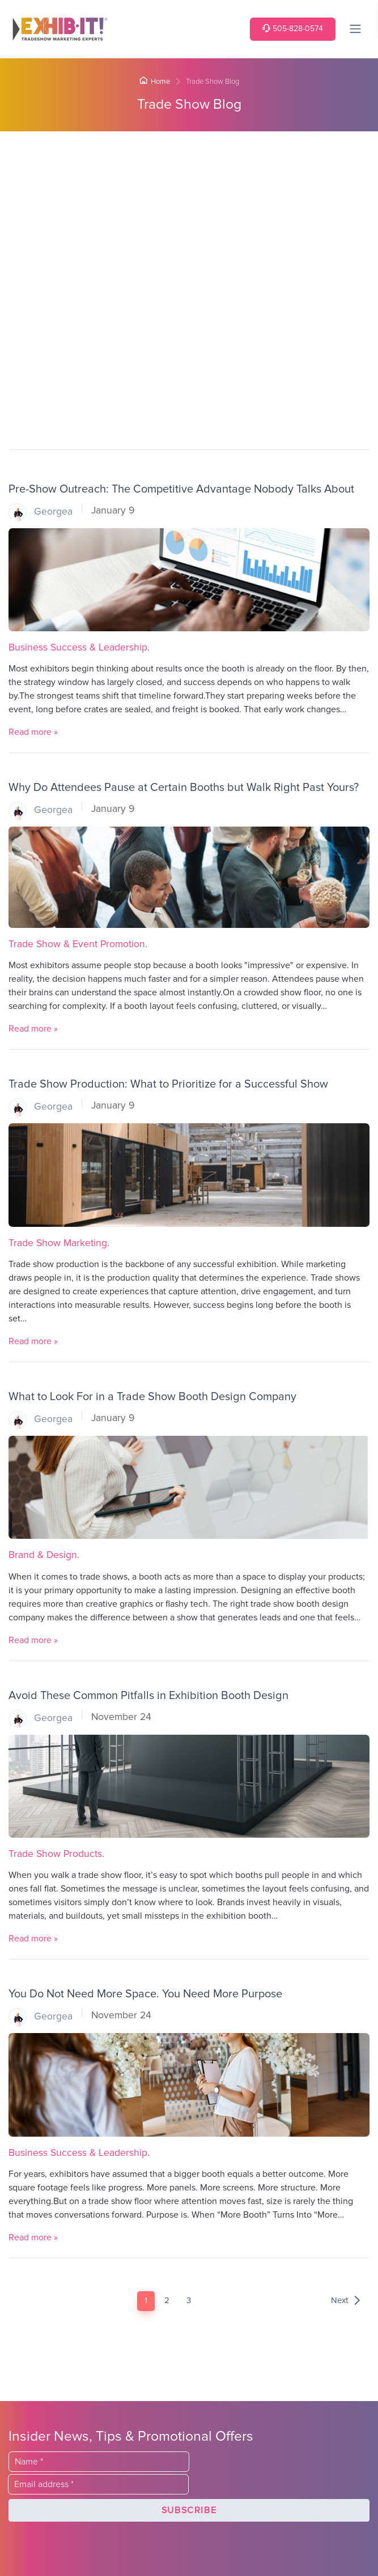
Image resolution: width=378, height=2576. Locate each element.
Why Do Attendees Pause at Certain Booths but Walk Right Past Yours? (184, 787)
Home (154, 81)
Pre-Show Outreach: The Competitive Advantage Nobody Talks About (181, 489)
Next (346, 2300)
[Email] (98, 2484)
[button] (189, 2510)
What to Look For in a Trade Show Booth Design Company (152, 1396)
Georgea (41, 512)
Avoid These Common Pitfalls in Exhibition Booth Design (148, 1695)
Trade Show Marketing (58, 1243)
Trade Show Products (55, 1854)
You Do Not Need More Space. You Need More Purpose (145, 1994)
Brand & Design (43, 1555)
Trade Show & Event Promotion (77, 944)
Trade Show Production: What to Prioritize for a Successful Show (168, 1084)
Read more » (33, 732)
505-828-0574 (292, 28)
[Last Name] (99, 2461)
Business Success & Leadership (78, 648)
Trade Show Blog (189, 104)
